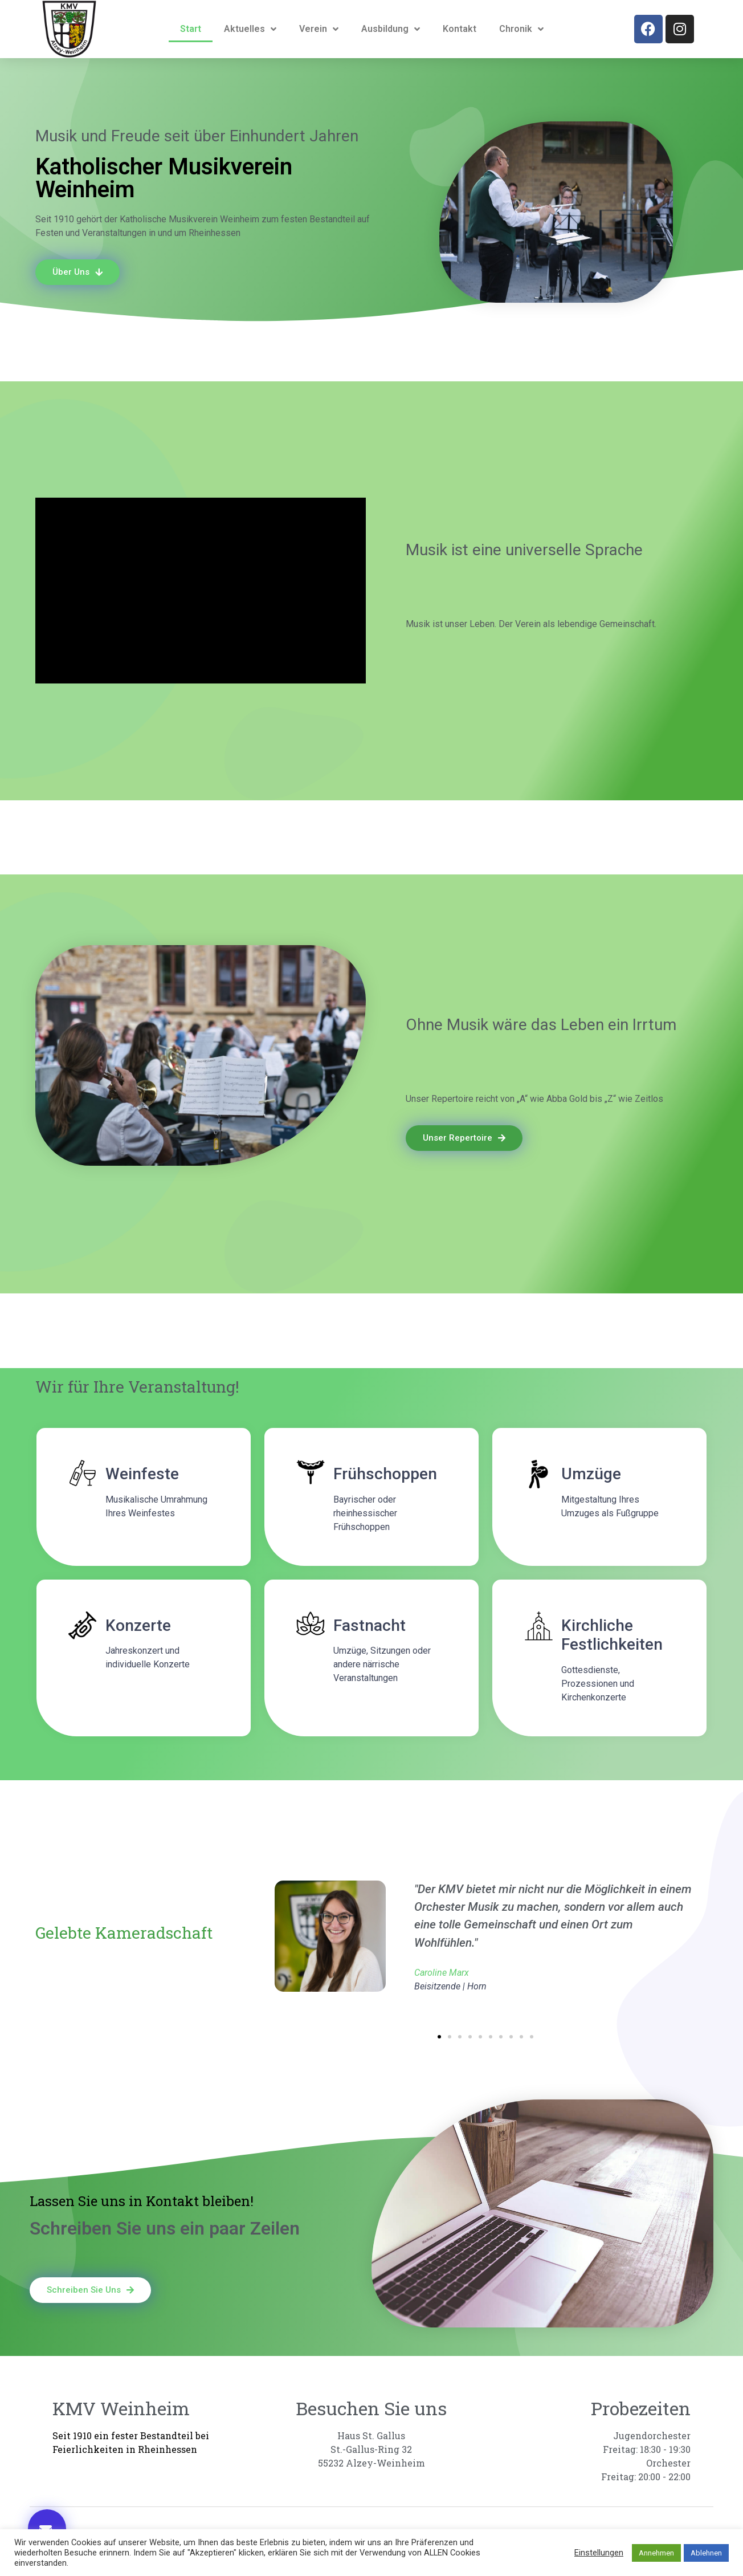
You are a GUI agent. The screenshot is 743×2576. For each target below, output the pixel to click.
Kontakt (459, 28)
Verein (318, 29)
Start (190, 28)
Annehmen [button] (656, 2553)
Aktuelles (250, 29)
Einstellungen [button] (598, 2552)
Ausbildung (390, 29)
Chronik (521, 29)
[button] (439, 2036)
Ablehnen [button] (706, 2553)
